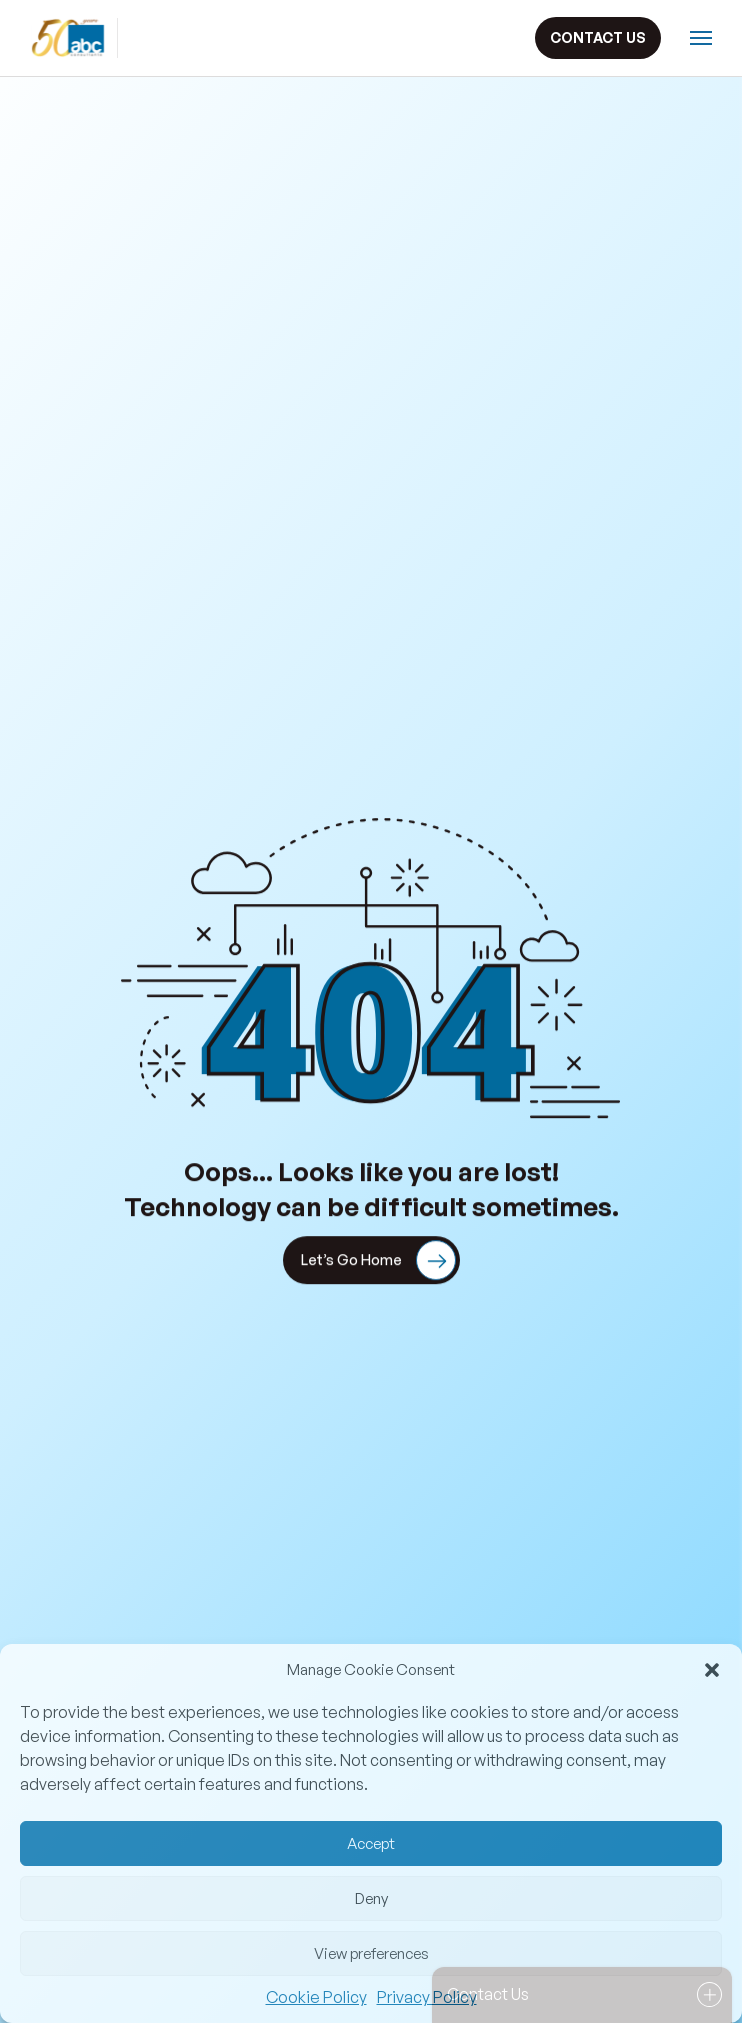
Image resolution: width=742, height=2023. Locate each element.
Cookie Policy (316, 1997)
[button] (712, 1670)
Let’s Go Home (378, 1262)
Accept (371, 1843)
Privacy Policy (427, 1997)
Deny (371, 1898)
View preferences (371, 1953)
